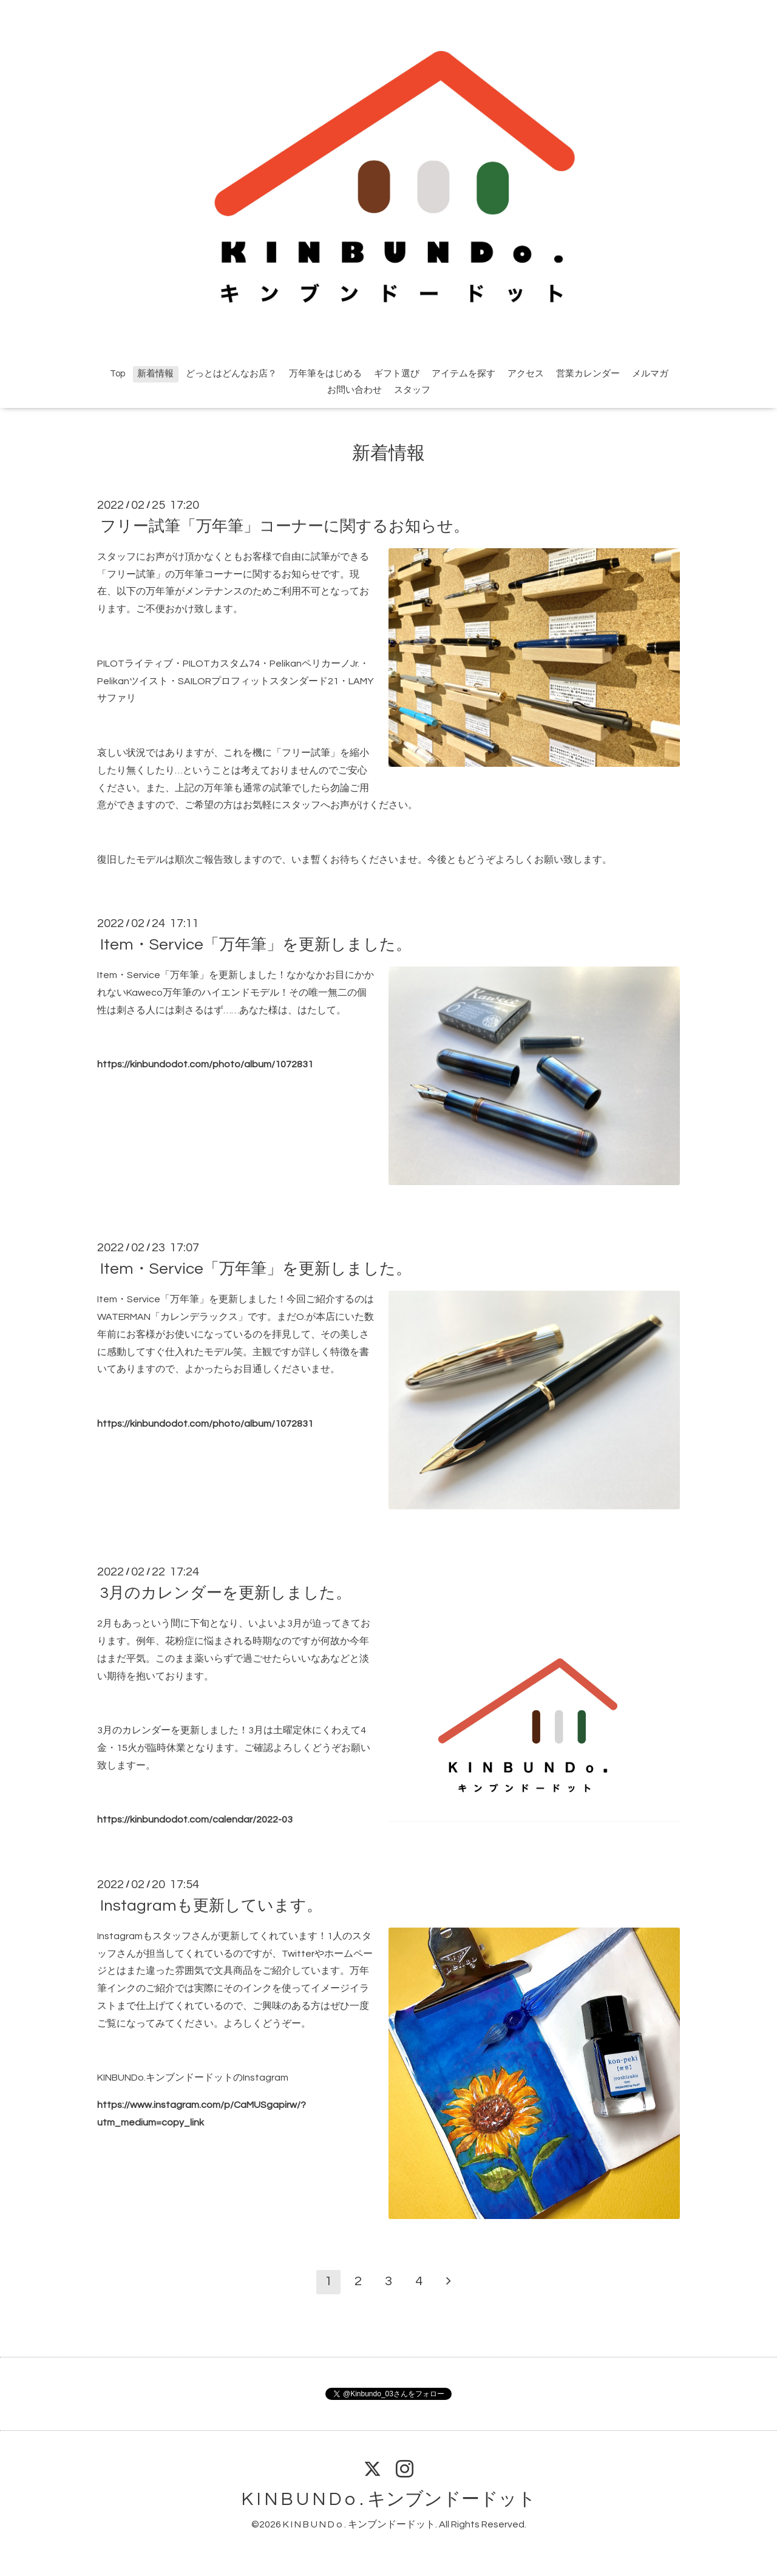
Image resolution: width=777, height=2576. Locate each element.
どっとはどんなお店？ (231, 373)
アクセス (525, 373)
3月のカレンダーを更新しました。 (225, 1593)
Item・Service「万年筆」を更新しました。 (256, 945)
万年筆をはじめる (325, 373)
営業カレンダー (588, 373)
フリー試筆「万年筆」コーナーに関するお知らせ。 (284, 526)
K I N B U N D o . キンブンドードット (389, 2499)
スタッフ (412, 390)
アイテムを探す (463, 373)
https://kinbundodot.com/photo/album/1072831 (205, 1064)
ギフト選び (396, 373)
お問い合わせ (354, 390)
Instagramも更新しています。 (211, 1906)
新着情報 (155, 373)
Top (117, 373)
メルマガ (650, 373)
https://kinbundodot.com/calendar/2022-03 (195, 1819)
